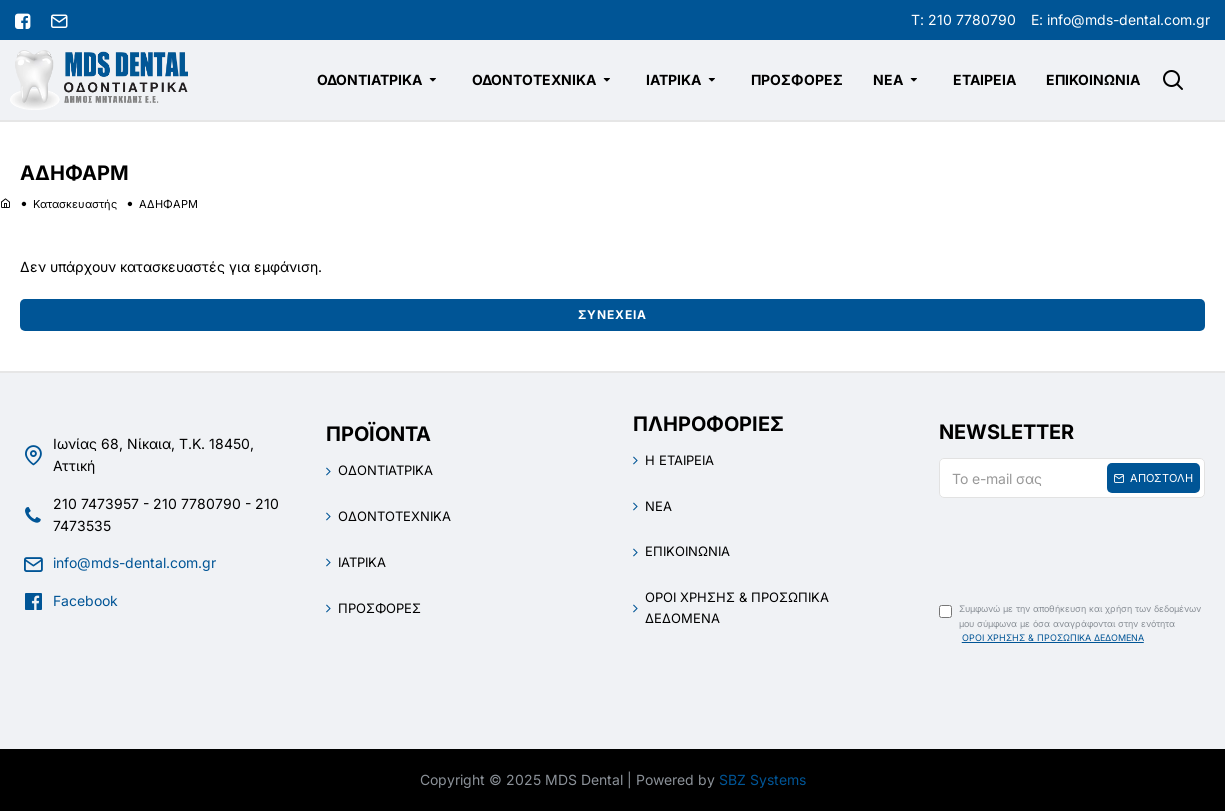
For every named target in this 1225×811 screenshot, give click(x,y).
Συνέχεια (612, 314)
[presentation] (1079, 544)
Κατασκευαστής (75, 204)
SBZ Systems (762, 779)
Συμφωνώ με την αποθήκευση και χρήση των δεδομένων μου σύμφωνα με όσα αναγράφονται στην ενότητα (1070, 624)
